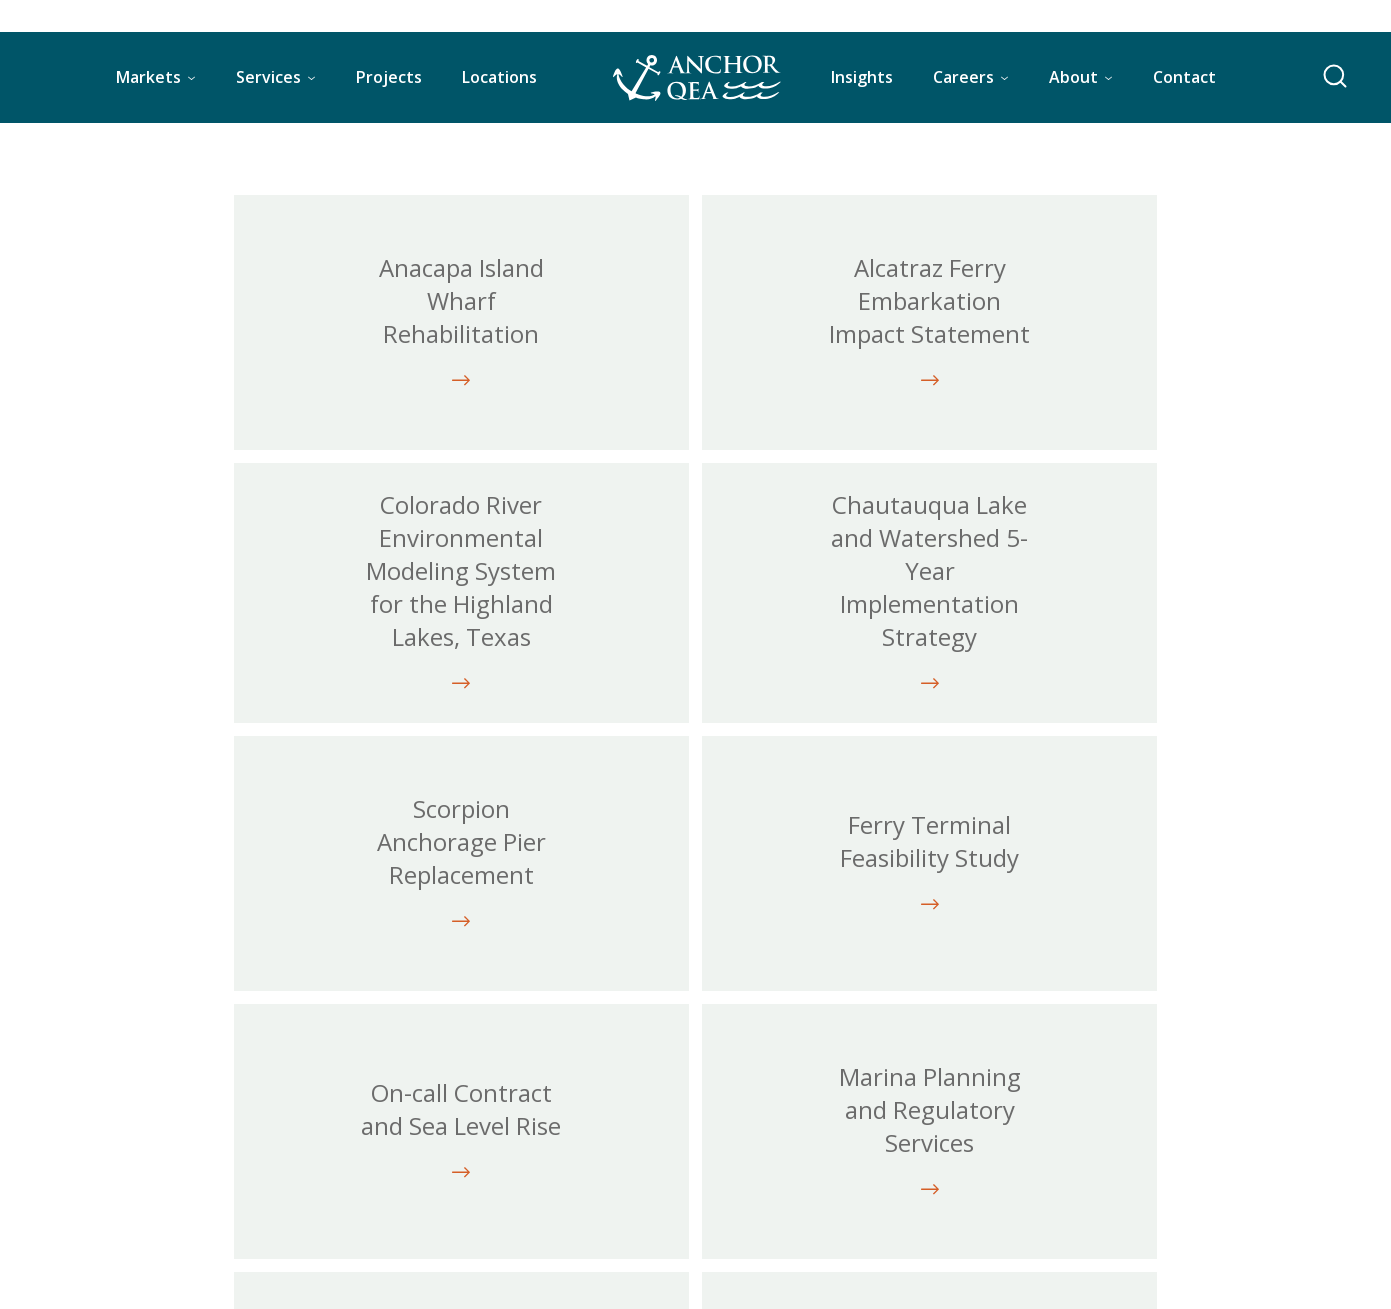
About (1073, 77)
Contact (1184, 77)
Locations (499, 77)
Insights (862, 77)
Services (268, 77)
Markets (148, 77)
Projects (389, 77)
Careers (963, 77)
